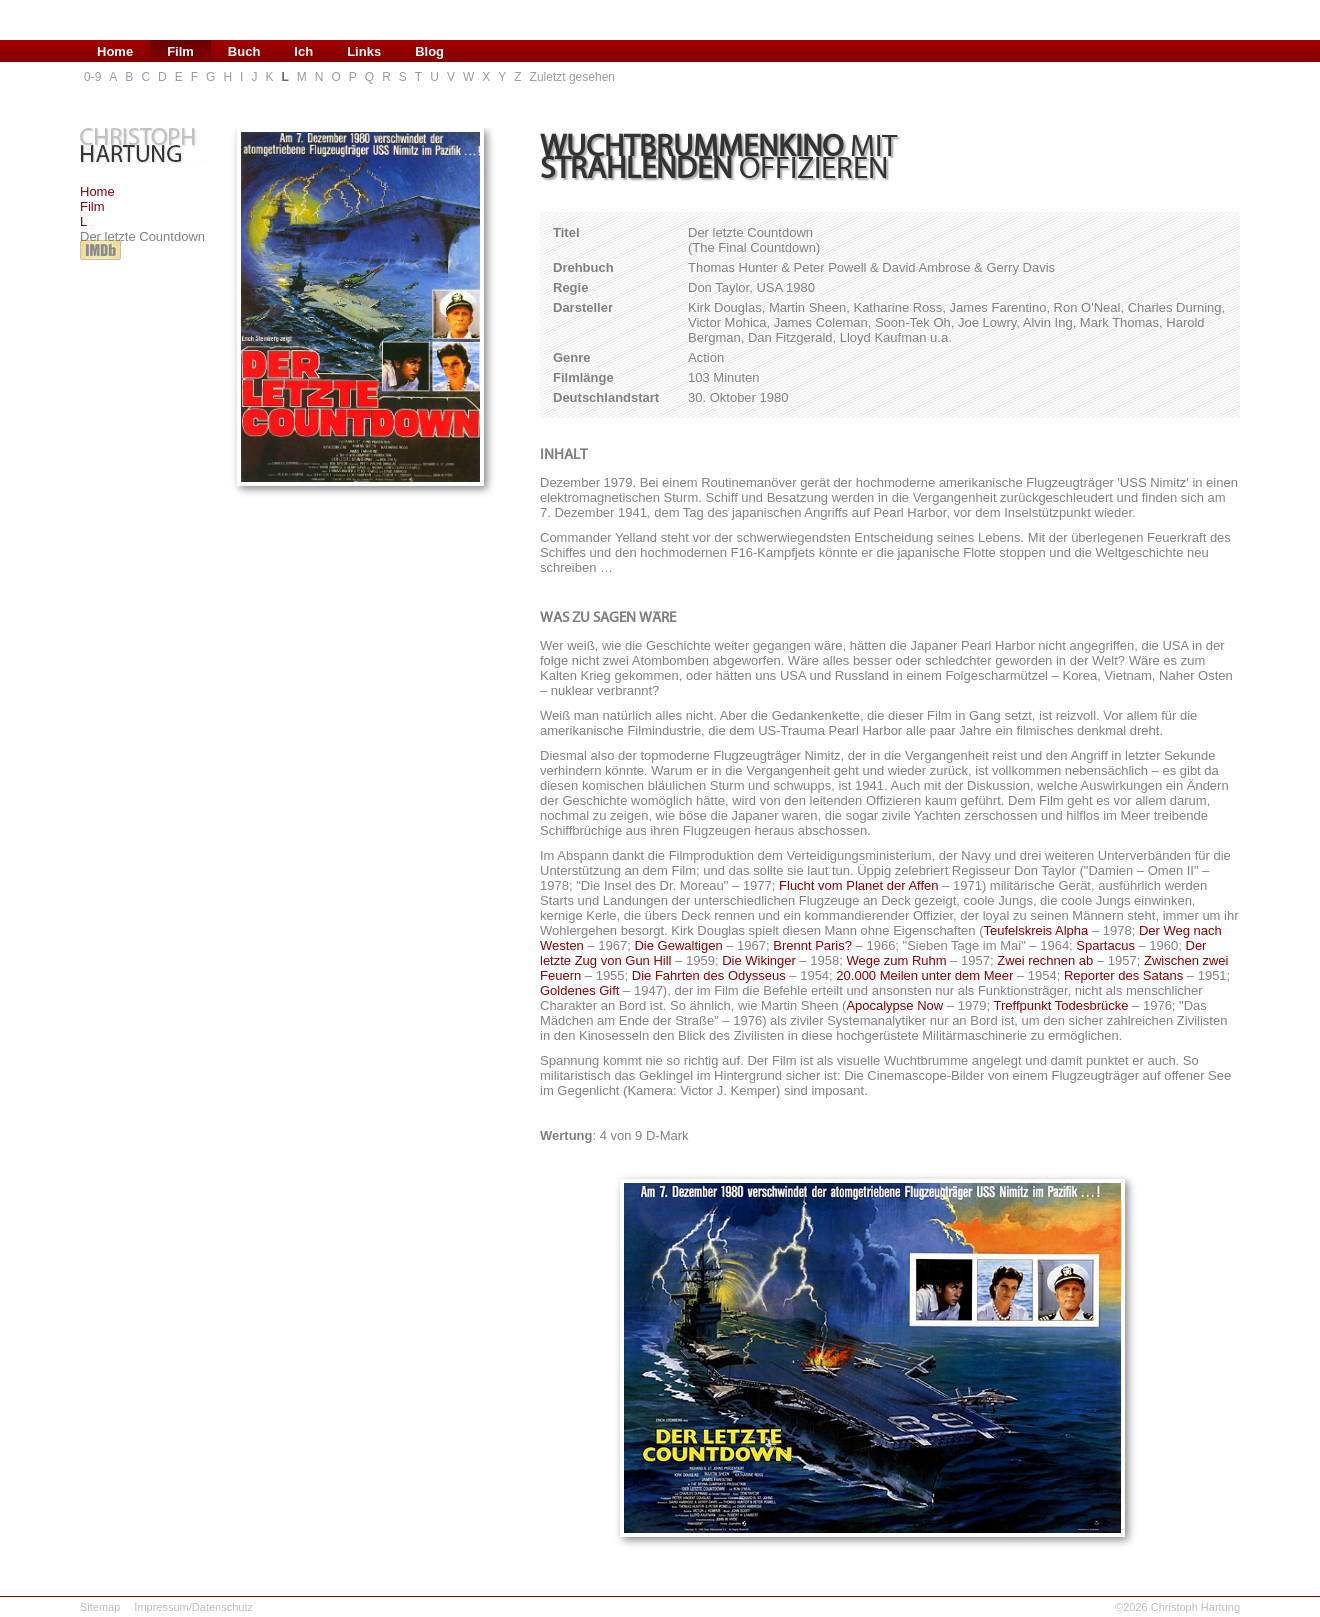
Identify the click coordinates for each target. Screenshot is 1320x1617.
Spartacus (1105, 945)
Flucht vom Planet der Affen (858, 885)
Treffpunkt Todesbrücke (1061, 1005)
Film (92, 206)
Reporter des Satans (1123, 975)
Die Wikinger (759, 960)
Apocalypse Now (894, 1005)
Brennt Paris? (812, 945)
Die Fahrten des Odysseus (709, 975)
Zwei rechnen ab (1045, 960)
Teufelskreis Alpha (1035, 930)
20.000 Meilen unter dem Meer (924, 975)
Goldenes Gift (580, 990)
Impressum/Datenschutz (193, 1607)
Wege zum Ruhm (896, 960)
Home (97, 191)
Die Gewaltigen (678, 945)
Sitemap (100, 1607)
